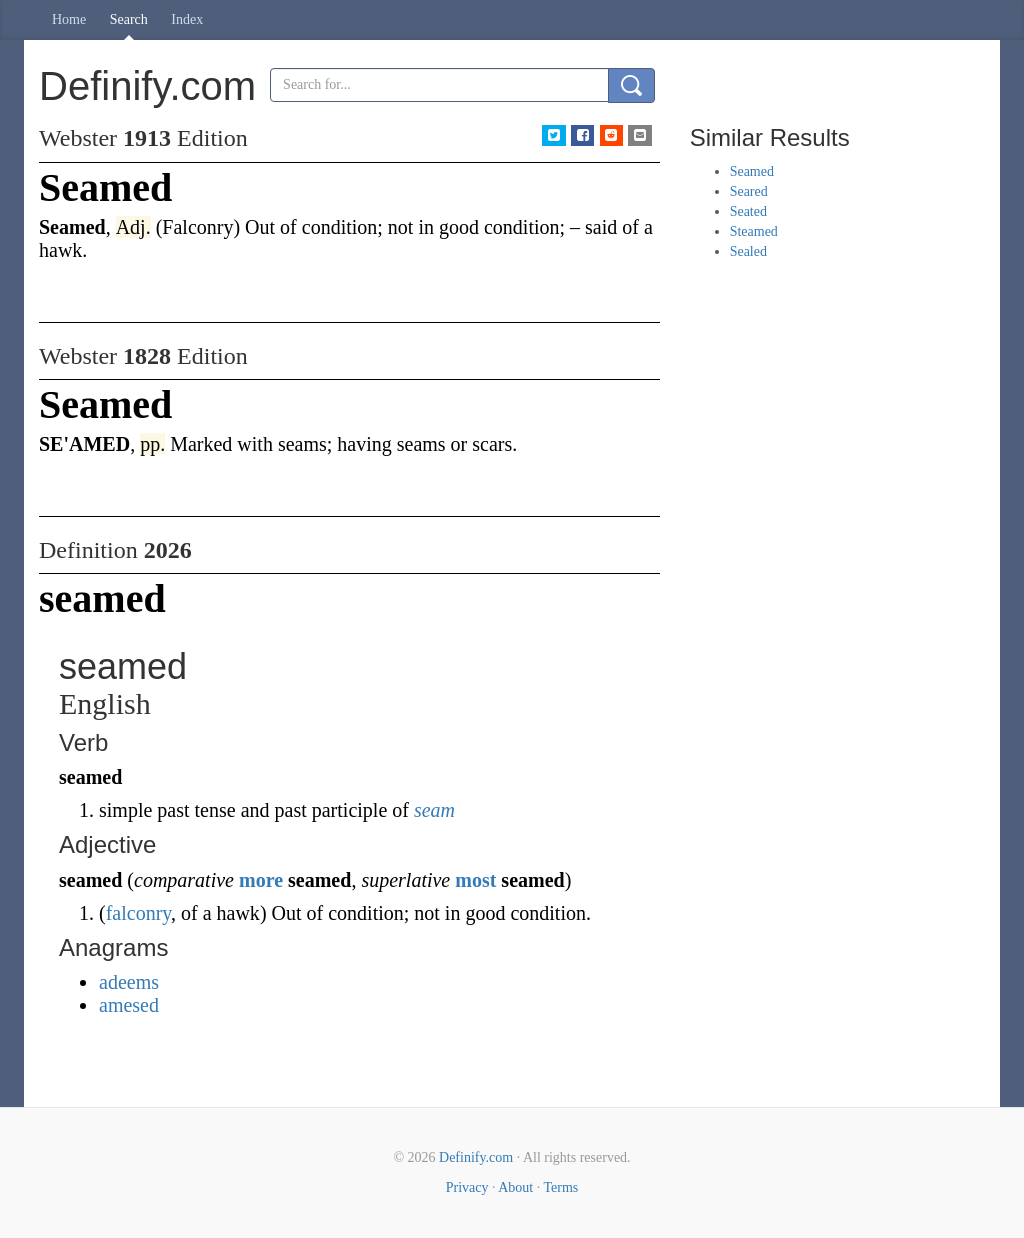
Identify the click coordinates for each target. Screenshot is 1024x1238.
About (515, 1187)
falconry (138, 913)
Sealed (748, 251)
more (261, 880)
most (475, 880)
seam (434, 810)
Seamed (752, 171)
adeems (129, 982)
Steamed (754, 231)
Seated (748, 211)
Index (187, 19)
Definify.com (476, 1157)
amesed (129, 1005)
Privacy (467, 1187)
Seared (749, 191)
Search (129, 19)
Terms (560, 1187)
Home (69, 19)
